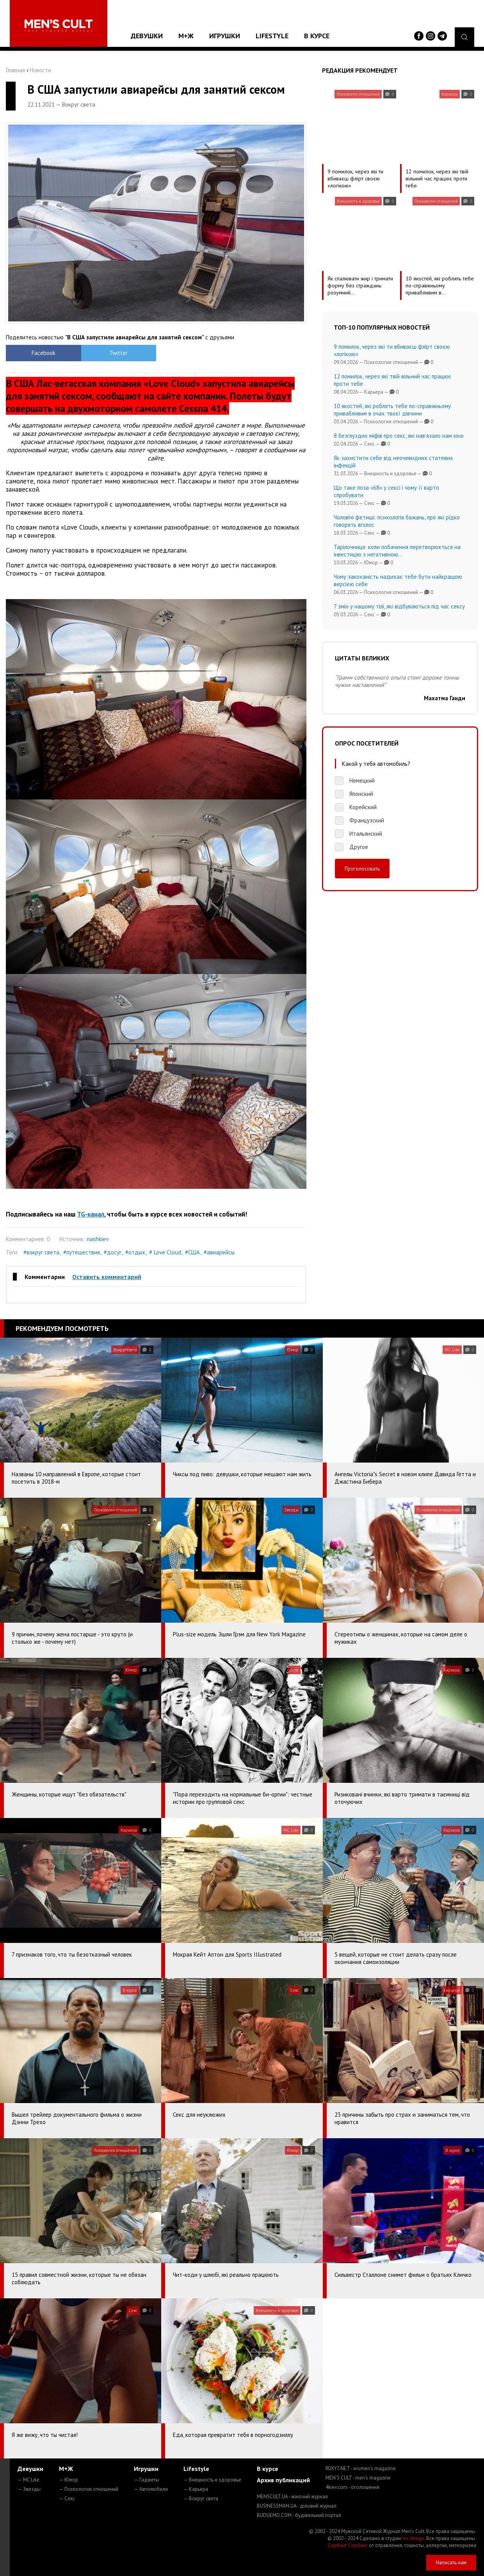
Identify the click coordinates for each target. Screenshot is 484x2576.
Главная (15, 70)
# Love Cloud (165, 1252)
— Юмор (68, 2479)
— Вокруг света (200, 2498)
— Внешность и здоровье (212, 2479)
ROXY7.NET (361, 2468)
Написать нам (451, 2562)
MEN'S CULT (358, 2477)
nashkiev (98, 1239)
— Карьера (195, 2489)
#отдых (135, 1252)
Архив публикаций (283, 2480)
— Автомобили (151, 2489)
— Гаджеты (146, 2479)
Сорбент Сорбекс (347, 2545)
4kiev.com (352, 2487)
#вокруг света (41, 1252)
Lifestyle (272, 35)
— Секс (67, 2498)
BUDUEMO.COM (299, 2515)
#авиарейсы (219, 1252)
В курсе (316, 35)
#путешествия (81, 1252)
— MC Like (28, 2479)
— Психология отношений (88, 2489)
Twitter (118, 353)
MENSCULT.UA (292, 2496)
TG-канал (90, 1214)
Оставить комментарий (106, 1277)
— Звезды (29, 2489)
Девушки (147, 35)
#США (192, 1252)
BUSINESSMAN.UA (296, 2506)
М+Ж (186, 35)
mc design (413, 2538)
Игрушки (224, 35)
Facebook (43, 353)
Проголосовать (362, 868)
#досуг (112, 1252)
